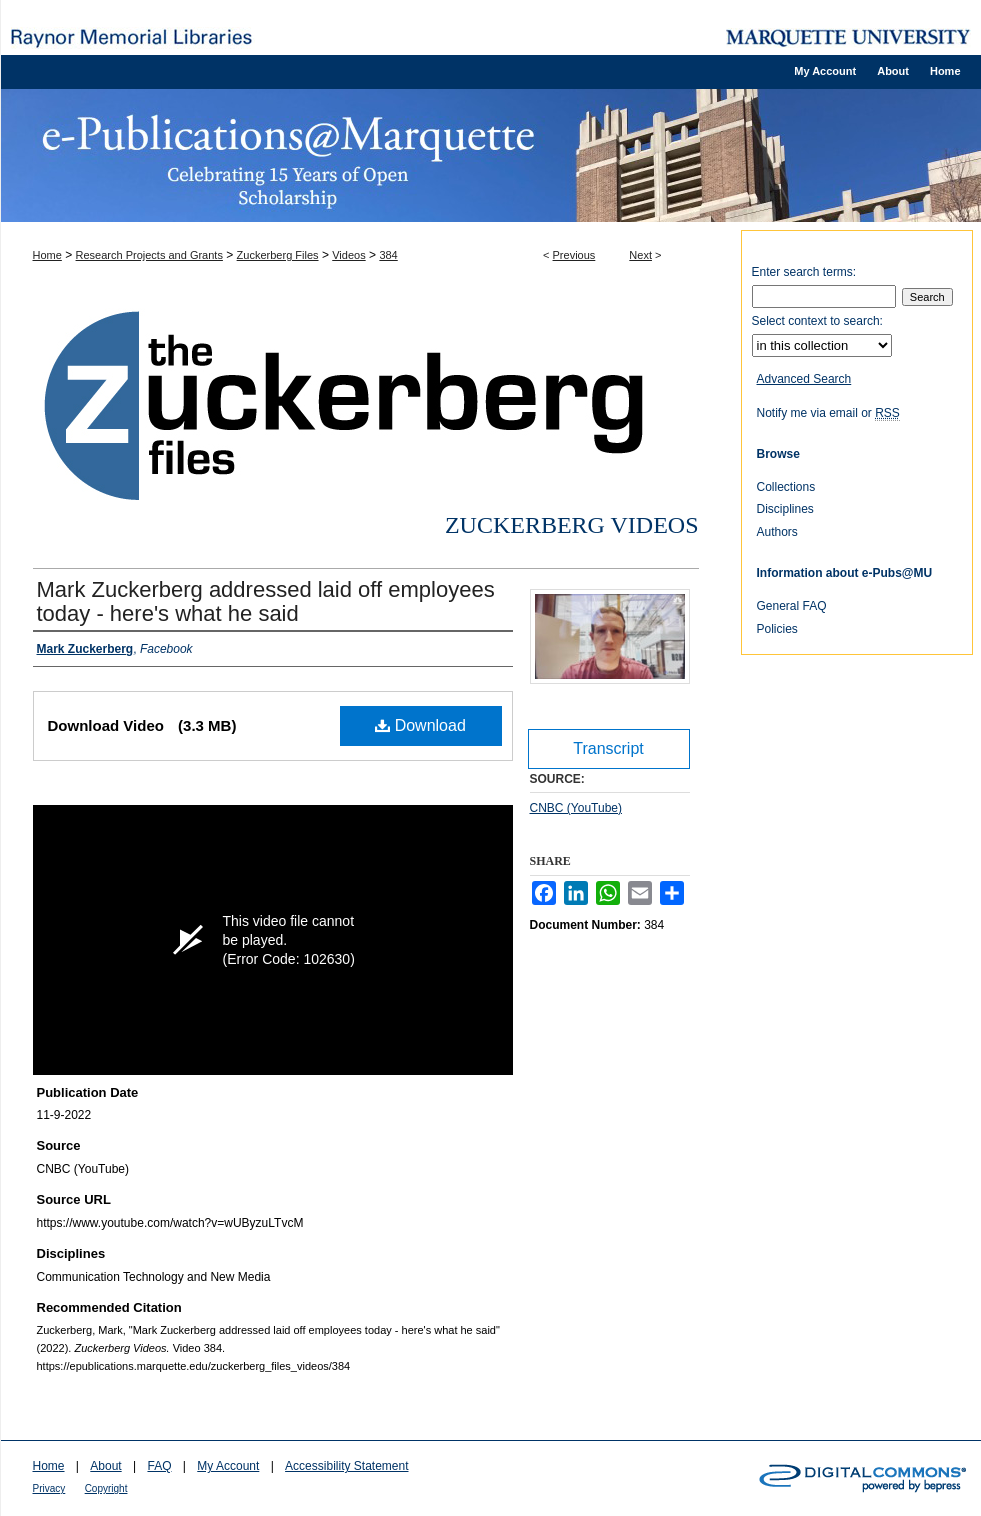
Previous (574, 255)
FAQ (159, 1466)
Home (47, 255)
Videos (348, 255)
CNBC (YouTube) (576, 808)
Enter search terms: (804, 272)
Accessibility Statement (346, 1466)
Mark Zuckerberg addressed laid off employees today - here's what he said (266, 601)
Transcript (608, 748)
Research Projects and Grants (149, 255)
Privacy (49, 1488)
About (105, 1466)
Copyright (106, 1488)
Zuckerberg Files (278, 255)
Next (640, 255)
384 (388, 255)
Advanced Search (804, 379)
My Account (228, 1466)
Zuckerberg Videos (572, 525)
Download (420, 725)
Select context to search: (817, 321)
